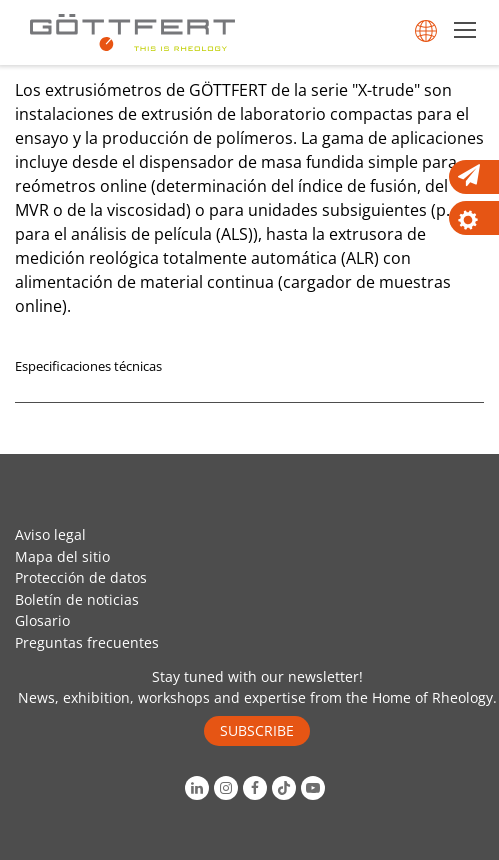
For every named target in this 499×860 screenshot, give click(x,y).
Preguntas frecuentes (87, 642)
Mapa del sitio (62, 556)
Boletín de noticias (77, 599)
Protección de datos (81, 577)
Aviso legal (50, 534)
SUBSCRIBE (257, 730)
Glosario (42, 620)
